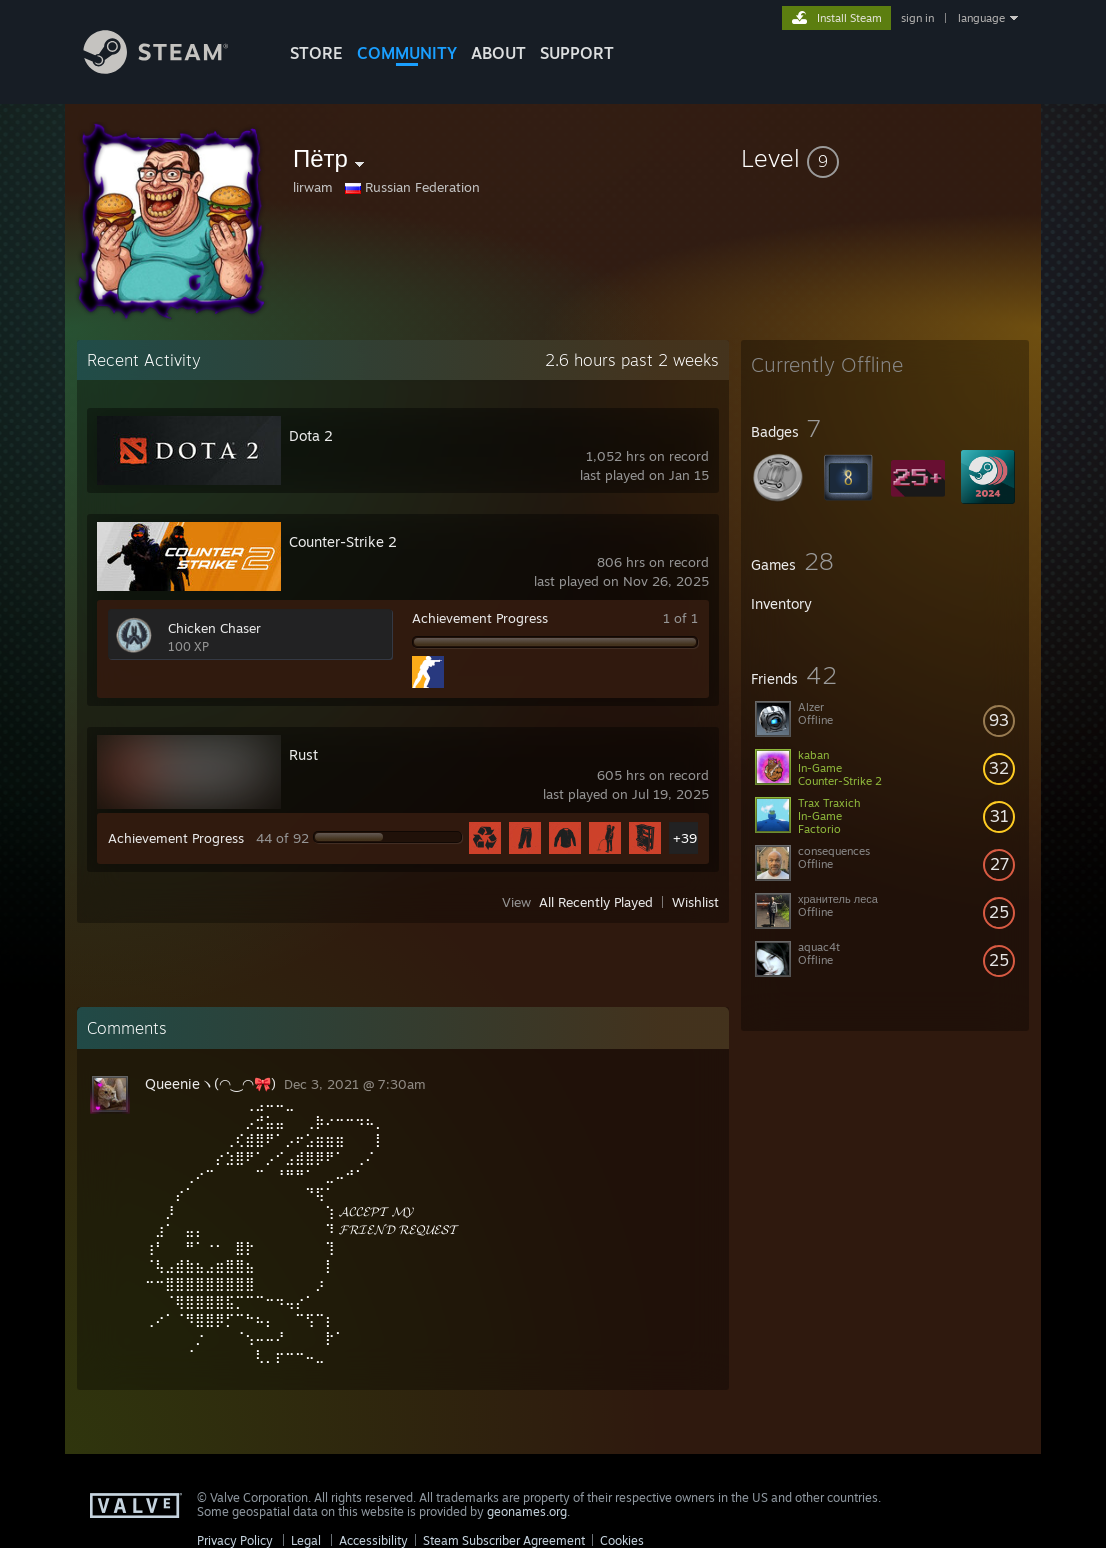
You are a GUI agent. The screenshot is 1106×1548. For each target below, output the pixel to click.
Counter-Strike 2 (343, 541)
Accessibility (373, 1540)
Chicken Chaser (214, 628)
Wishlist (695, 902)
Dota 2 (311, 435)
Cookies (622, 1540)
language (981, 18)
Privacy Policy (235, 1540)
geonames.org (527, 1511)
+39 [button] (685, 838)
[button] (885, 158)
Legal (306, 1540)
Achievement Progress (480, 618)
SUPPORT (577, 53)
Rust (303, 754)
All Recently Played (596, 902)
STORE (316, 53)
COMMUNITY (407, 53)
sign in (917, 18)
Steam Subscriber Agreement (504, 1540)
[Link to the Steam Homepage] (171, 68)
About (498, 53)
